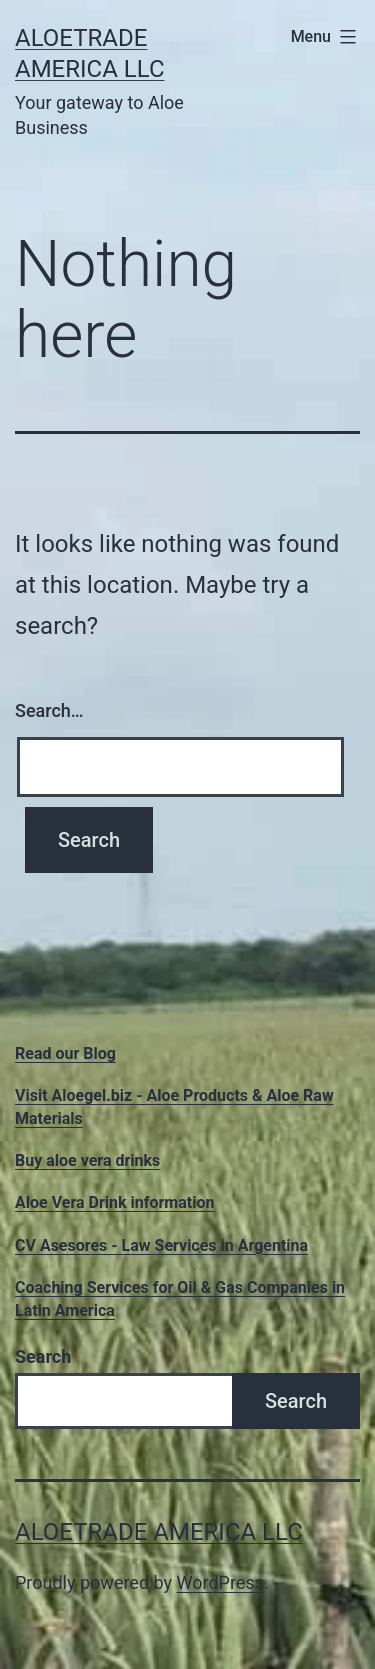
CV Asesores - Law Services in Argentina (161, 1245)
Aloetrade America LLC (159, 1532)
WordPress (220, 1582)
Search (43, 1356)
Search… (49, 710)
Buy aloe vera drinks (87, 1160)
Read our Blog (65, 1053)
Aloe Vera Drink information (114, 1202)
